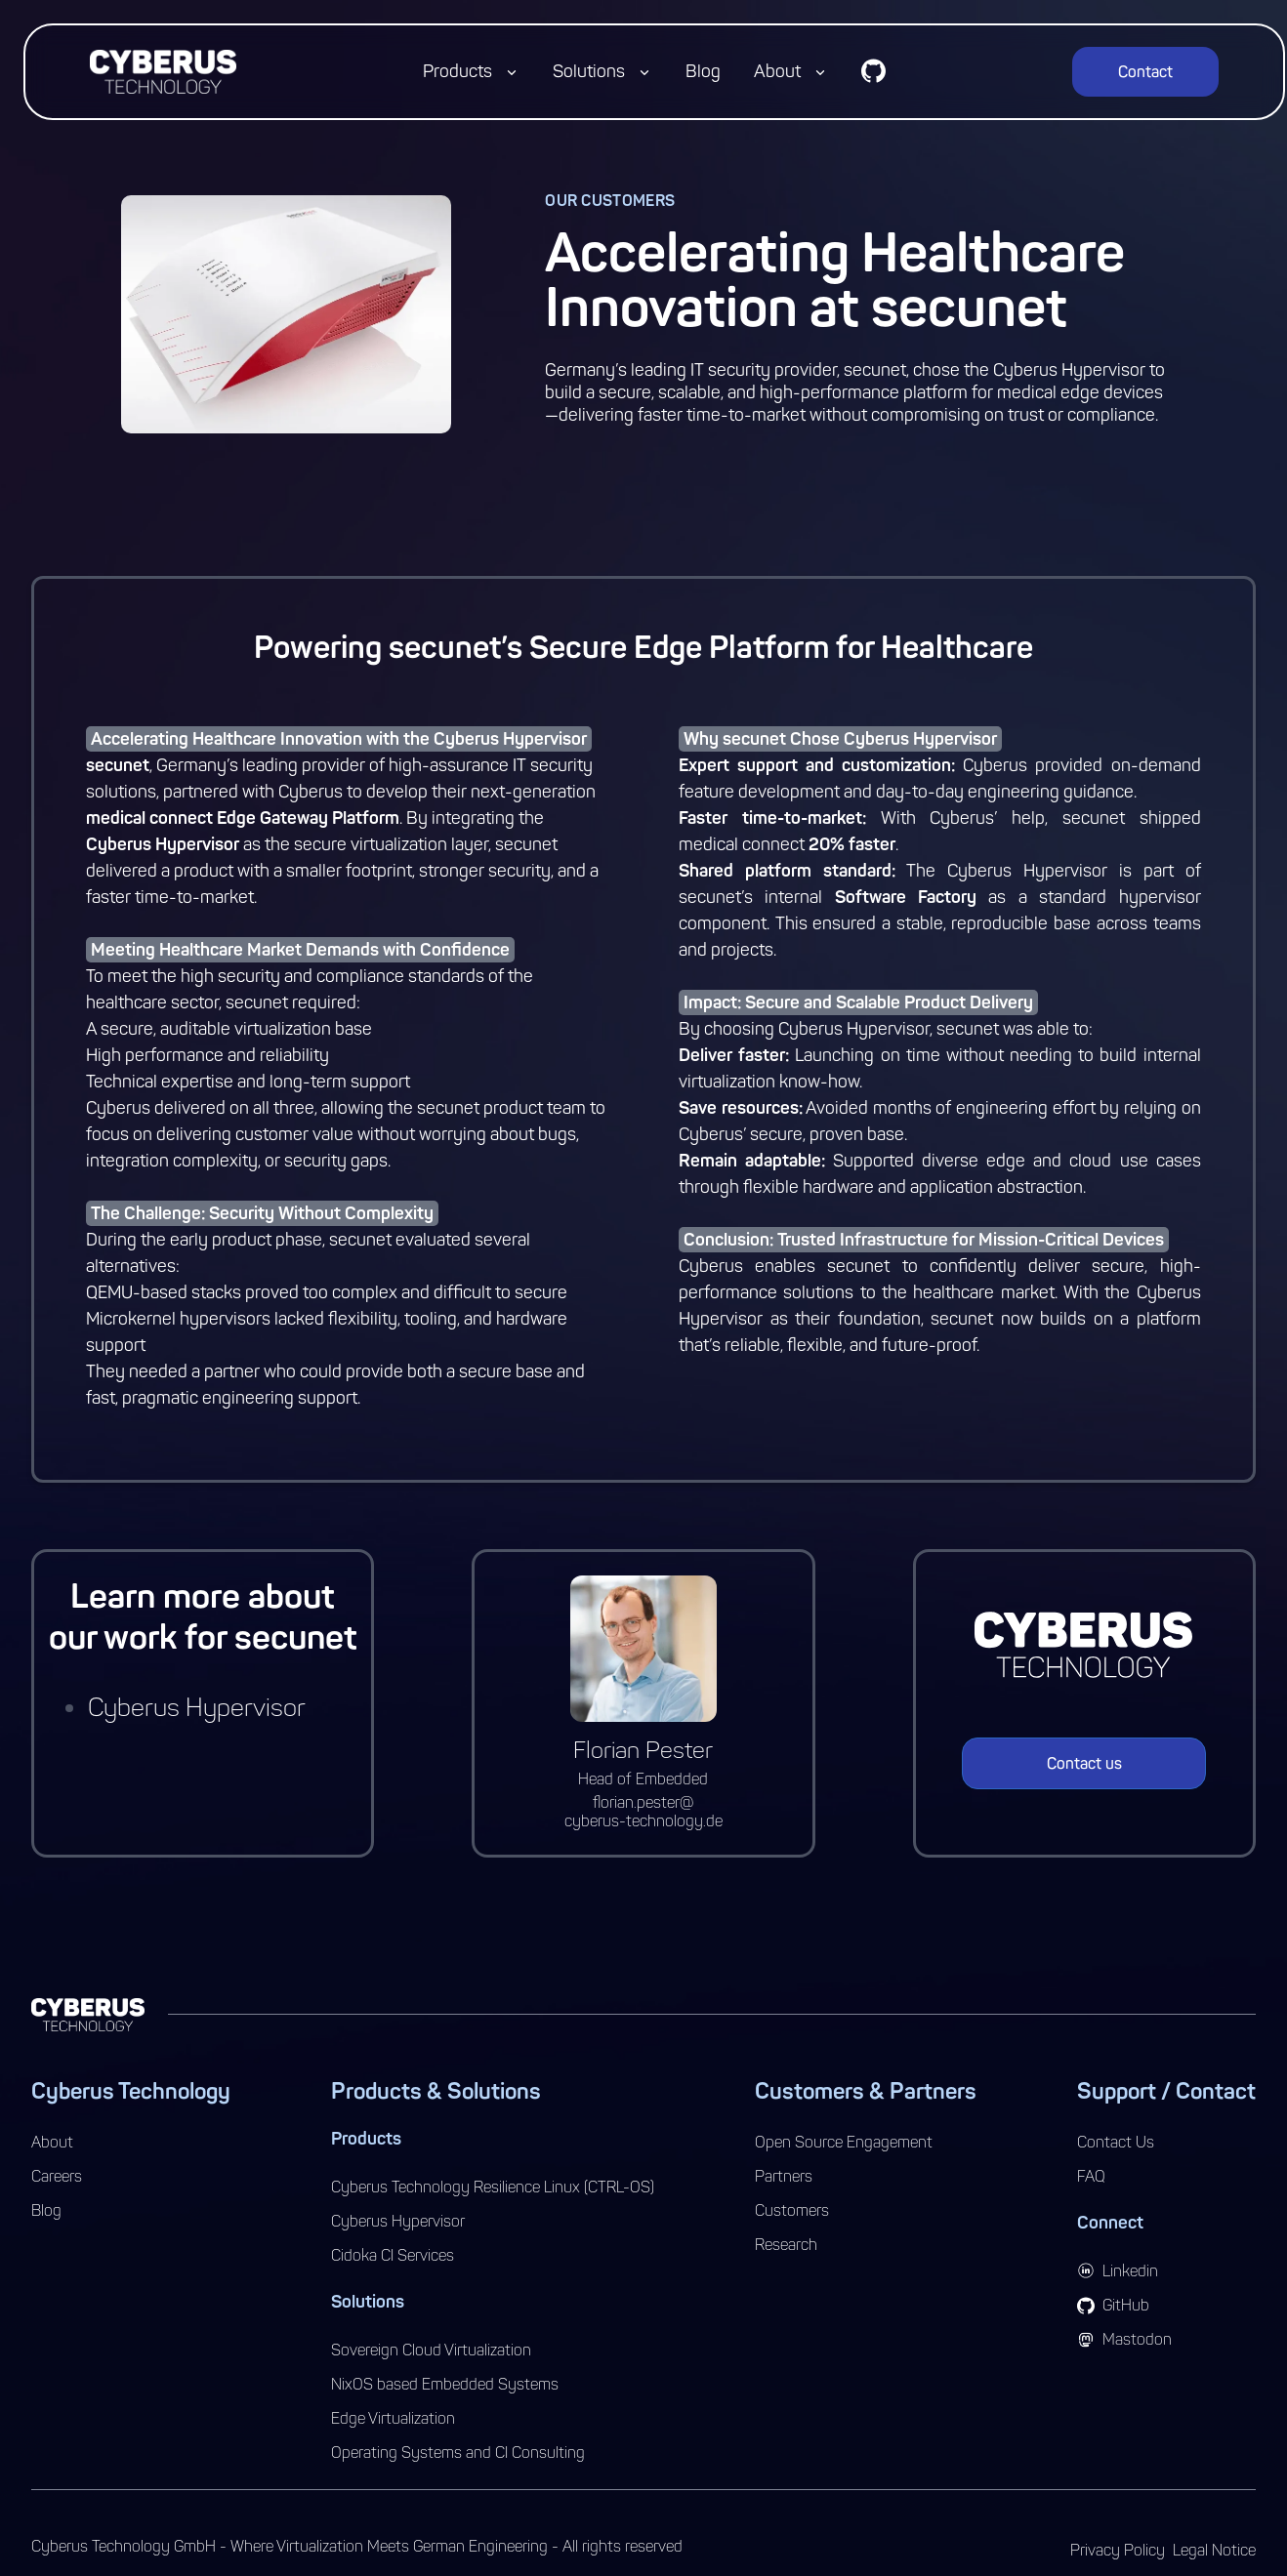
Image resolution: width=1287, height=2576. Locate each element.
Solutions (589, 71)
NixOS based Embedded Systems (445, 2384)
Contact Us (1115, 2142)
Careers (56, 2176)
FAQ (1091, 2176)
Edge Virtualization (393, 2418)
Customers (792, 2210)
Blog (703, 71)
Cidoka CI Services (392, 2255)
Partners (783, 2176)
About (777, 71)
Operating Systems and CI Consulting (458, 2452)
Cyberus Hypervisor (197, 1708)
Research (786, 2244)
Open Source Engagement (844, 2142)
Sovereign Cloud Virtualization (431, 2350)
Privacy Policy (1117, 2550)
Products (457, 71)
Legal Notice (1214, 2550)
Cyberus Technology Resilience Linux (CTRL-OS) (492, 2187)
